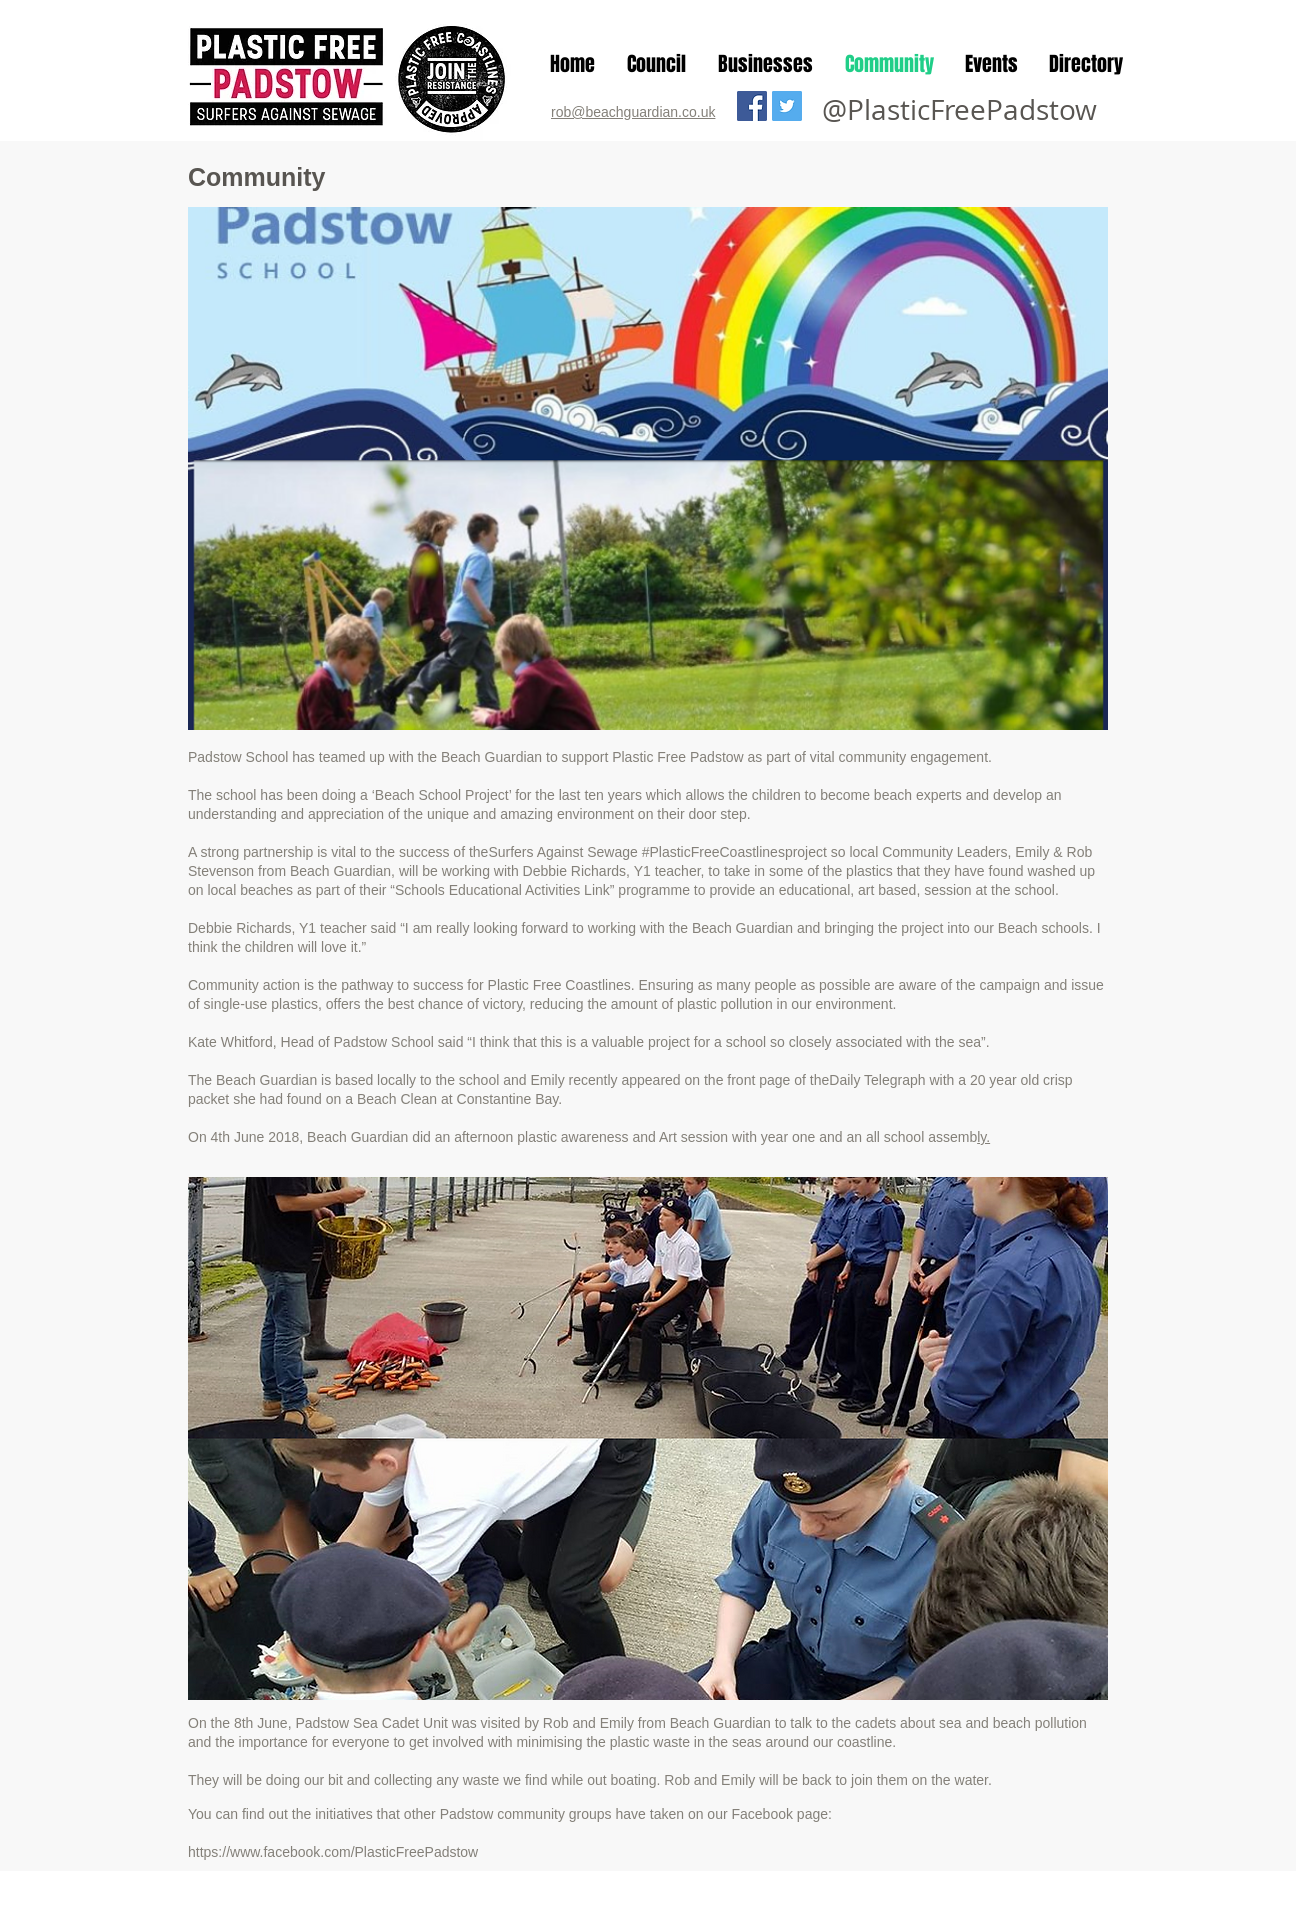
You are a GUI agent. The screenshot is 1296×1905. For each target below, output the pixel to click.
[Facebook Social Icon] (752, 106)
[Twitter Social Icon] (787, 106)
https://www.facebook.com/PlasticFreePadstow (333, 1852)
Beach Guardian (491, 757)
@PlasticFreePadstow (959, 109)
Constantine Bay (508, 1099)
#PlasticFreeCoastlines (713, 852)
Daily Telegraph (877, 1080)
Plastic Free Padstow (678, 757)
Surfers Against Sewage (562, 852)
